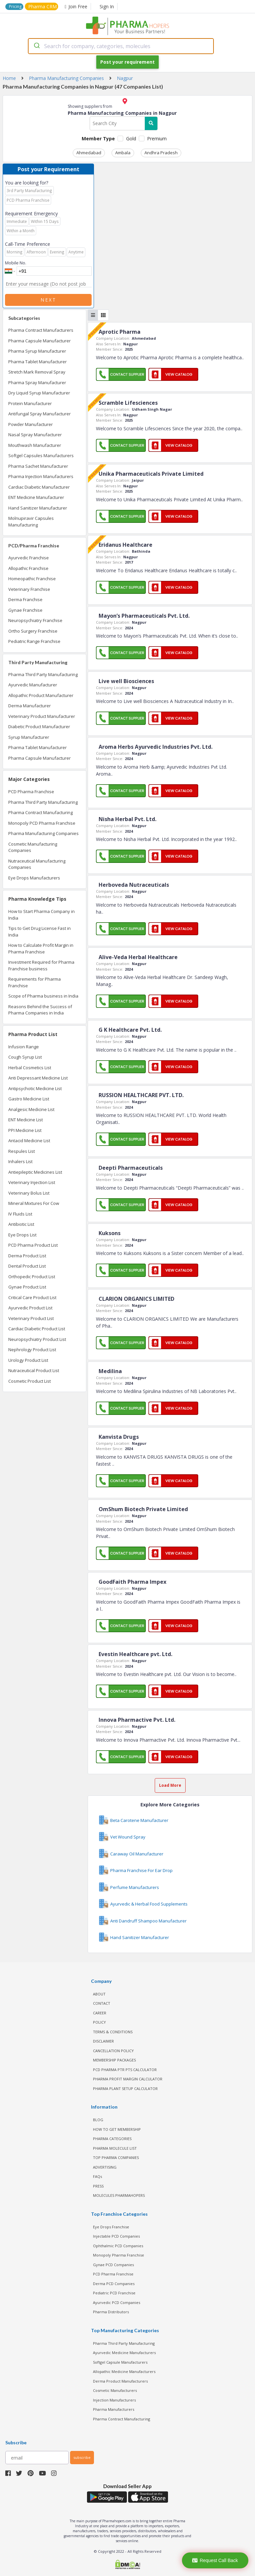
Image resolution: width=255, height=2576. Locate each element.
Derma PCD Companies (113, 2283)
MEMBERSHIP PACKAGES (114, 2059)
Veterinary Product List (31, 1318)
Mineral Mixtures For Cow (33, 1203)
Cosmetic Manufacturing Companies (32, 847)
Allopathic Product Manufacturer (40, 695)
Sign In (107, 6)
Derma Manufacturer (29, 706)
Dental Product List (27, 1266)
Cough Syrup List (25, 1057)
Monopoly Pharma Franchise (118, 2255)
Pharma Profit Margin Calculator (127, 2078)
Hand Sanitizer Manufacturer (37, 508)
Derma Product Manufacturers (120, 2381)
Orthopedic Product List (31, 1277)
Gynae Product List (27, 1287)
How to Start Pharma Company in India (41, 914)
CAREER (99, 2012)
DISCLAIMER (103, 2041)
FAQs (97, 2176)
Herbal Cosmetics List (29, 1068)
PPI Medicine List (25, 1130)
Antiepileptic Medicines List (35, 1172)
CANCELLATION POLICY (113, 2050)
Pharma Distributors (111, 2311)
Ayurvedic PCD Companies (116, 2302)
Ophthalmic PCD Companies (118, 2245)
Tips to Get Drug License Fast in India (39, 931)
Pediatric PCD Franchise (114, 2292)
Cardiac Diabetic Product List (36, 1329)
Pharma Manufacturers (113, 2409)
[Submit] (36, 46)
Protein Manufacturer (30, 403)
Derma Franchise (25, 599)
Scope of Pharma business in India (43, 996)
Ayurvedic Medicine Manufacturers (124, 2352)
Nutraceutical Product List (33, 1370)
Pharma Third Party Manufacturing (43, 674)
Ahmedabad (88, 153)
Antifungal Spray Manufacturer (39, 414)
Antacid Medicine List (29, 1141)
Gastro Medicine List (28, 1099)
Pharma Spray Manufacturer (37, 382)
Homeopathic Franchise (32, 579)
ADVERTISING (105, 2167)
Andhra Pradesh (161, 153)
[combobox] (121, 46)
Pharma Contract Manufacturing (40, 812)
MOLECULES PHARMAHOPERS (119, 2195)
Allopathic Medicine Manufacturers (124, 2371)
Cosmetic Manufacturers (115, 2390)
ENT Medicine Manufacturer (36, 497)
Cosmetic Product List (29, 1381)
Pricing (15, 6)
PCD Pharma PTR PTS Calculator (125, 2069)
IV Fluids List (20, 1214)
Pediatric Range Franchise (34, 641)
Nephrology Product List (32, 1350)
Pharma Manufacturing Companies (43, 833)
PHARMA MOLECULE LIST (115, 2148)
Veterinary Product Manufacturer (41, 716)
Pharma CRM (42, 6)
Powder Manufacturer (30, 424)
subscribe (82, 2457)
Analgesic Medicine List (31, 1109)
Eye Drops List (22, 1235)
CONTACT (101, 2003)
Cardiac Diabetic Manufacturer (39, 487)
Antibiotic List (21, 1224)
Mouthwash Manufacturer (34, 445)
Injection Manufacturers (114, 2400)
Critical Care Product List (32, 1297)
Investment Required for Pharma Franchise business (41, 965)
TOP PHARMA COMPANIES (116, 2157)
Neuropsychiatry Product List (37, 1339)
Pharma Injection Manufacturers (40, 476)
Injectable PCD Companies (116, 2236)
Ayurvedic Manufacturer (32, 685)
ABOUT (99, 1993)
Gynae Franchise (25, 610)
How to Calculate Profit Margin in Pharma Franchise (40, 948)
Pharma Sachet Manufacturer (38, 466)
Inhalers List (20, 1161)
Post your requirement (127, 62)
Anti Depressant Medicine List (38, 1078)
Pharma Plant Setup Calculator (125, 2088)
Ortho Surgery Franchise (32, 631)
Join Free (76, 6)
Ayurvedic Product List (30, 1308)
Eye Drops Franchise (111, 2226)
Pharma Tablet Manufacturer (37, 362)
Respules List (21, 1151)
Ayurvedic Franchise (28, 558)
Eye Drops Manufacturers (34, 878)
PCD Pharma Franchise (31, 792)
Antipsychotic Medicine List (35, 1088)
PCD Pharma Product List (33, 1245)
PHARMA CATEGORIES (112, 2138)
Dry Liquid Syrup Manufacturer (39, 393)
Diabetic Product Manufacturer (39, 727)
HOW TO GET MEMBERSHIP (117, 2129)
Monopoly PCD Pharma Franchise (41, 823)
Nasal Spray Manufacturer (35, 435)
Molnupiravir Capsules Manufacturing (31, 521)
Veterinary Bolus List (28, 1193)
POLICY (99, 2022)
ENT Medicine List (25, 1120)
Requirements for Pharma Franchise (34, 982)
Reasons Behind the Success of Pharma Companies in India (40, 1010)
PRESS (98, 2186)
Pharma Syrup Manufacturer (37, 351)
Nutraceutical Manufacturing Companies (36, 864)
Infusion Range (23, 1047)
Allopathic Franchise (28, 568)
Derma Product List (27, 1256)
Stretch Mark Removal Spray (36, 372)
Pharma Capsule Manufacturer (39, 341)
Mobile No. (15, 263)
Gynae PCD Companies (113, 2264)
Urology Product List (28, 1360)
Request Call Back (215, 2560)
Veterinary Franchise (29, 589)
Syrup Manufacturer (28, 737)
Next (48, 300)
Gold (131, 138)
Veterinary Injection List (31, 1182)
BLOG (98, 2119)
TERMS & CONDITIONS (112, 2031)
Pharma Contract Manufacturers (40, 330)
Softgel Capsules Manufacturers (41, 455)
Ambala (122, 153)
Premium (157, 138)
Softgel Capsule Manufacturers (120, 2362)
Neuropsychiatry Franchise (35, 620)
